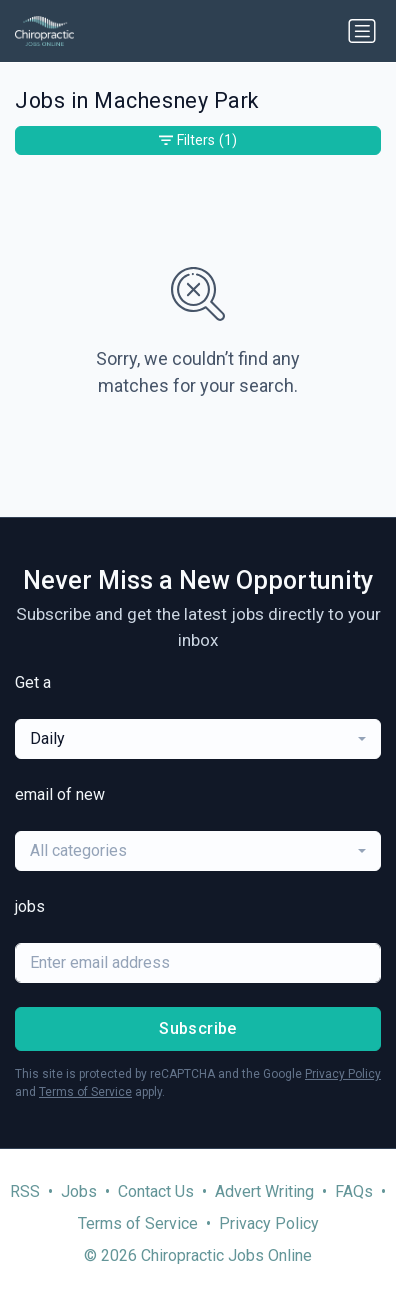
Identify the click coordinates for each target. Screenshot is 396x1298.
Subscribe (198, 1028)
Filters (198, 140)
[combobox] (198, 739)
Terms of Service (85, 1092)
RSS (25, 1191)
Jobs (79, 1191)
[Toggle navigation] (362, 31)
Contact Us (156, 1191)
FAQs (354, 1191)
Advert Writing (264, 1191)
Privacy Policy (343, 1074)
